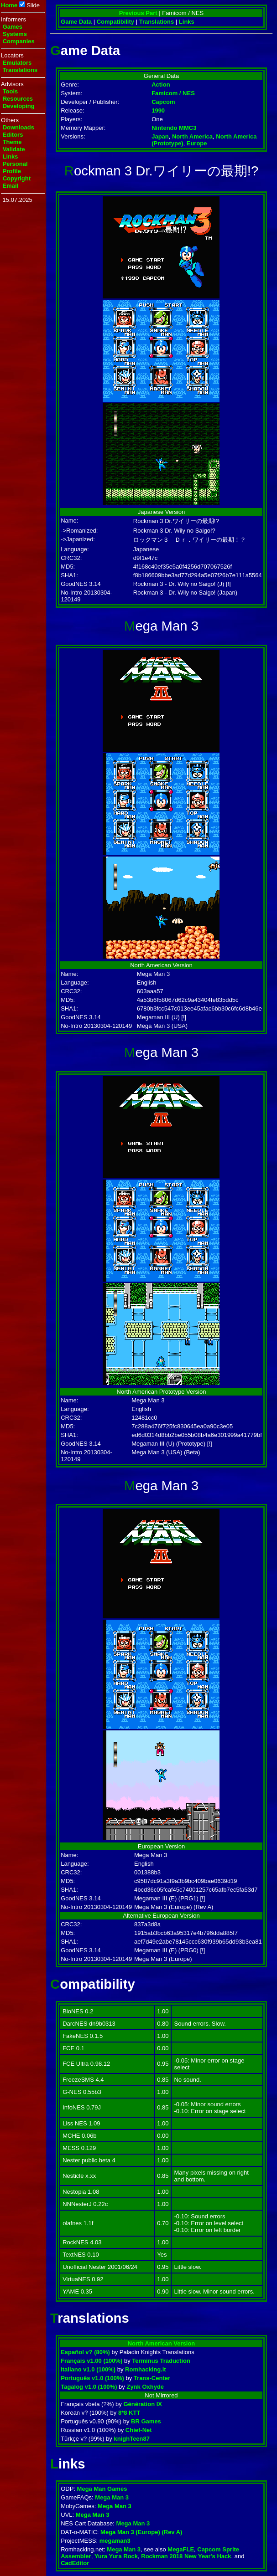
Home (9, 5)
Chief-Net (138, 2430)
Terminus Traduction (161, 2360)
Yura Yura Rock (116, 2556)
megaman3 (115, 2540)
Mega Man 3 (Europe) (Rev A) (141, 2532)
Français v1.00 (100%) (91, 2360)
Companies (19, 41)
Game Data (76, 21)
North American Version (161, 2343)
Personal (15, 163)
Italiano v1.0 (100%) (88, 2369)
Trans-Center (152, 2378)
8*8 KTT (129, 2412)
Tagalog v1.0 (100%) (89, 2386)
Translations (20, 70)
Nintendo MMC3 (174, 127)
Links (10, 156)
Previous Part (138, 13)
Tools (10, 91)
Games (12, 26)
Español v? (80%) (85, 2352)
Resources (18, 98)
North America (192, 136)
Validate (14, 149)
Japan (160, 136)
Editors (13, 134)
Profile (12, 171)
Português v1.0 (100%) (92, 2378)
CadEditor (75, 2563)
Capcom (163, 101)
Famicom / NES (173, 93)
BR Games (146, 2421)
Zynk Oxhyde (145, 2386)
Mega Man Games (102, 2488)
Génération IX (142, 2404)
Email (11, 185)
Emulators (17, 62)
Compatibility (115, 21)
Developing (19, 106)
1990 (158, 110)
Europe (197, 143)
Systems (15, 34)
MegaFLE (180, 2549)
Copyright (17, 178)
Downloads (18, 127)
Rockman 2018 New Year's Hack (186, 2556)
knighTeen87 (132, 2438)
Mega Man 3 (112, 2497)
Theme (12, 142)
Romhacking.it (145, 2369)
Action (161, 84)
